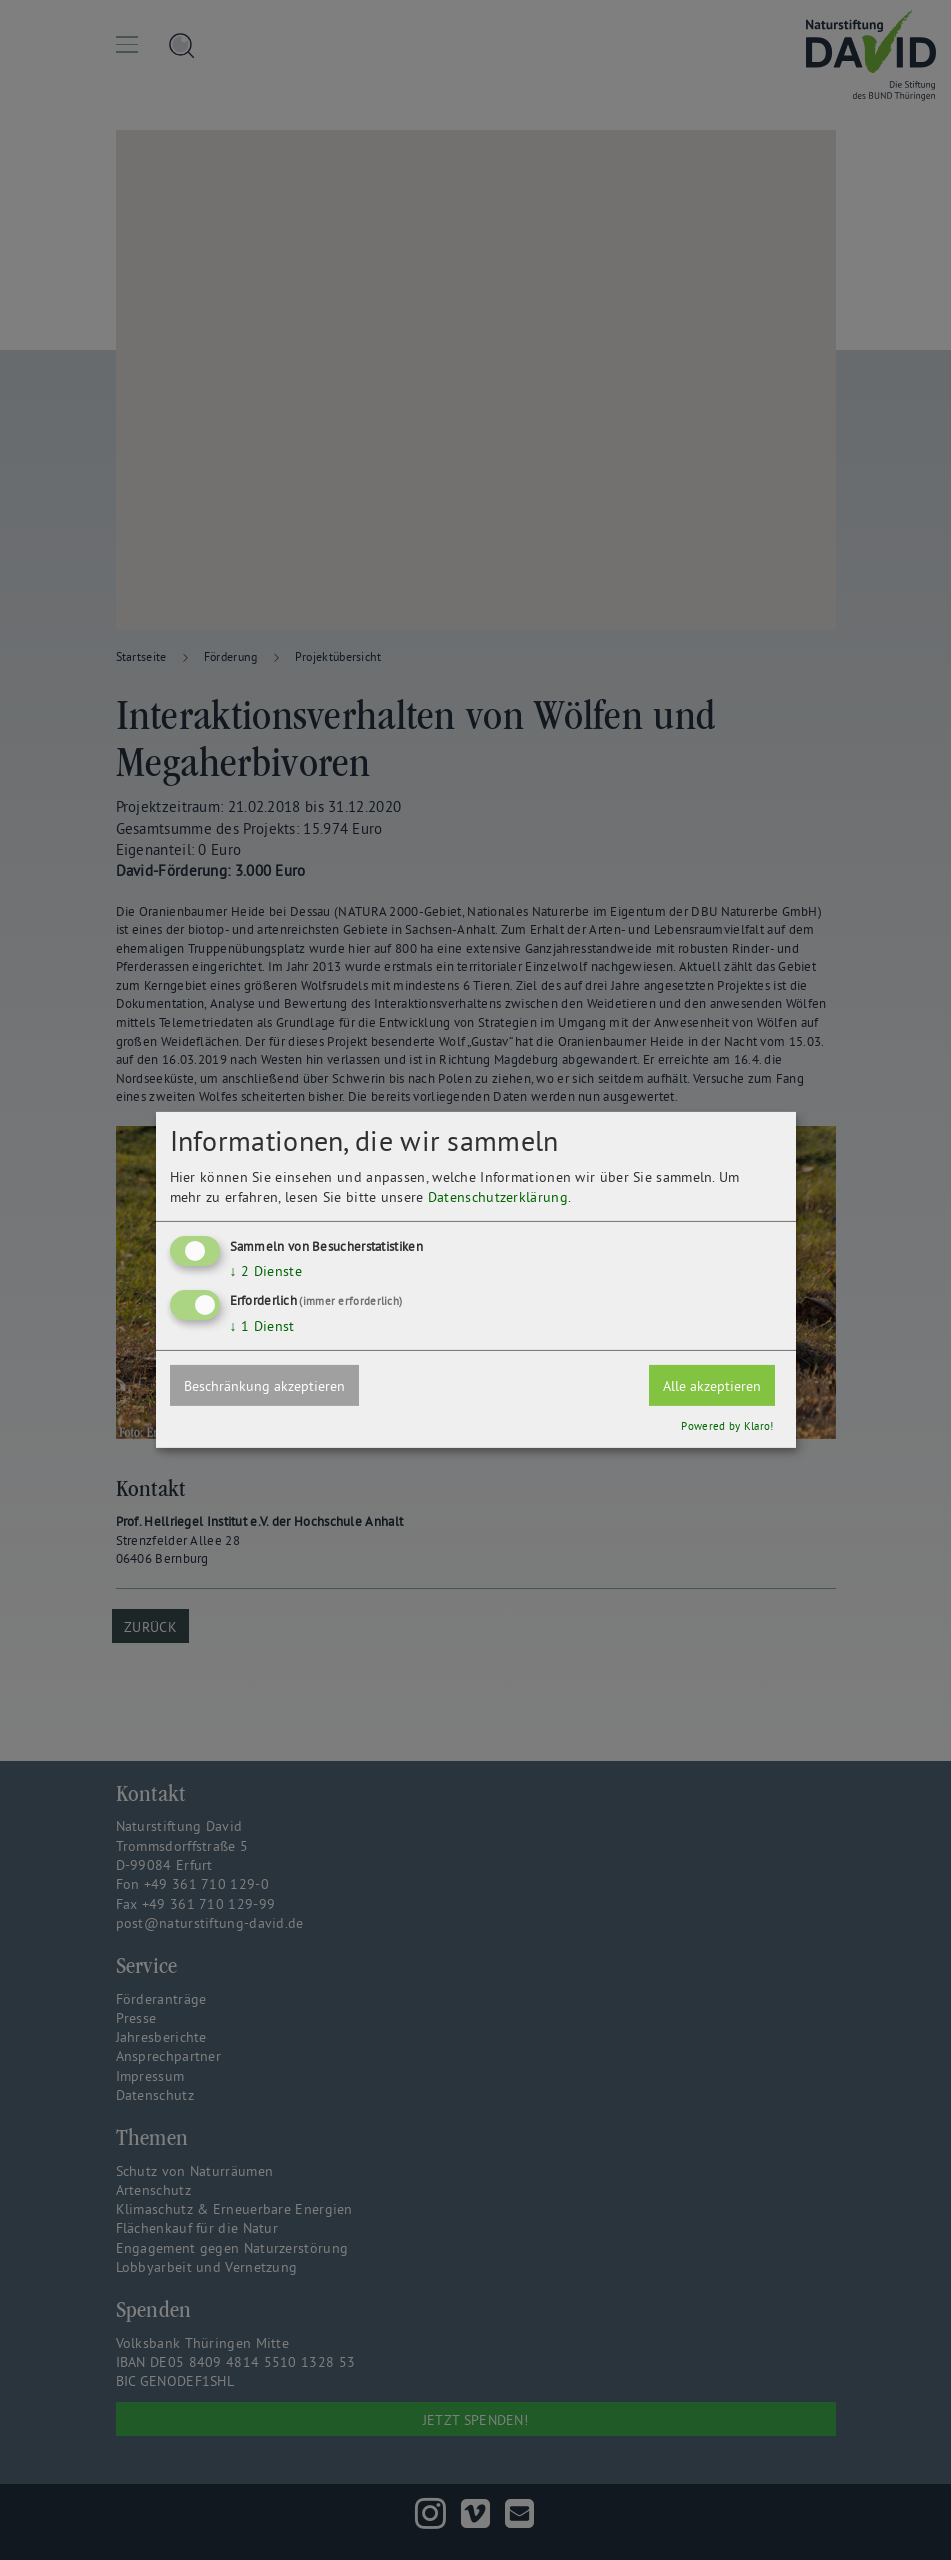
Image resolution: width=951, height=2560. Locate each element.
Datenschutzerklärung (498, 1196)
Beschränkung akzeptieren (264, 1386)
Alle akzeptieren (712, 1386)
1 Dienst (262, 1326)
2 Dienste (266, 1270)
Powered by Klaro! (727, 1426)
